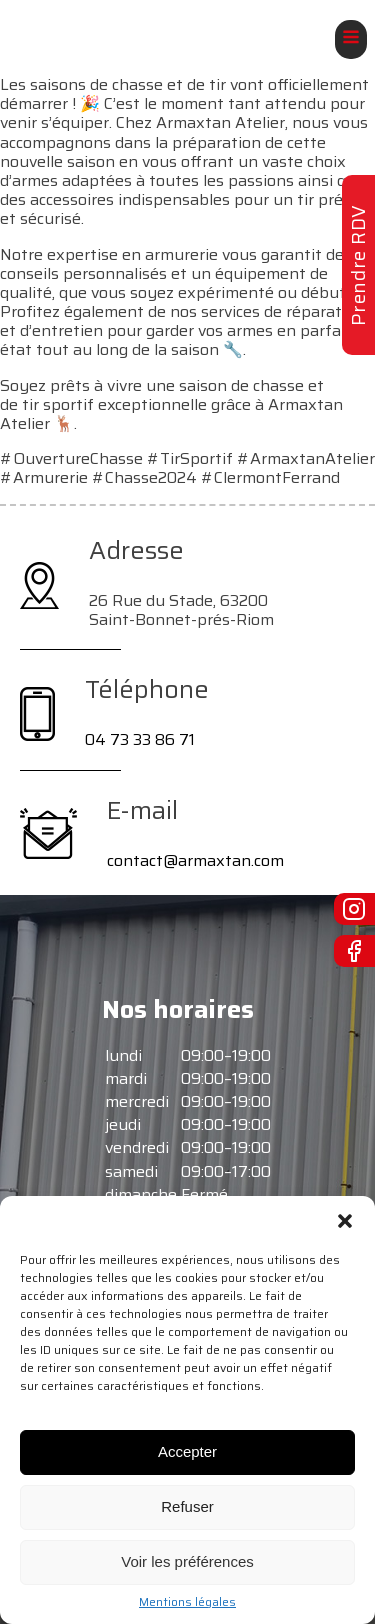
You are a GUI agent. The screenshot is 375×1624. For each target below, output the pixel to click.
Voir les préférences (187, 1561)
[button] (345, 1221)
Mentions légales (187, 1602)
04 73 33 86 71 (140, 739)
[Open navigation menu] (351, 39)
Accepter (187, 1451)
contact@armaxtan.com (195, 860)
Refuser (187, 1506)
